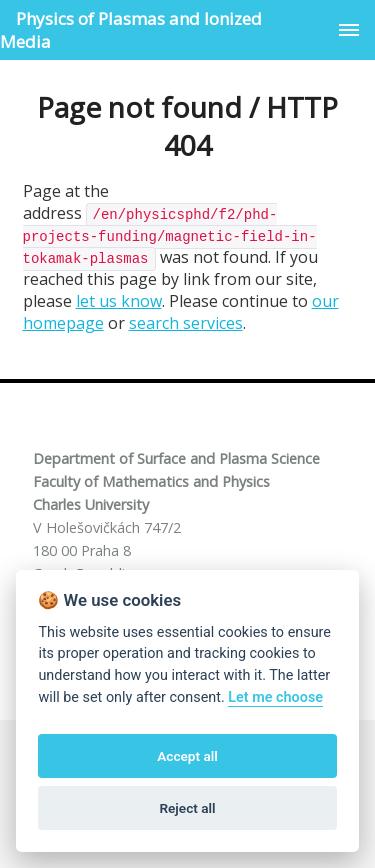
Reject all (187, 808)
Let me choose (275, 697)
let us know (119, 301)
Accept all (187, 756)
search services (186, 323)
